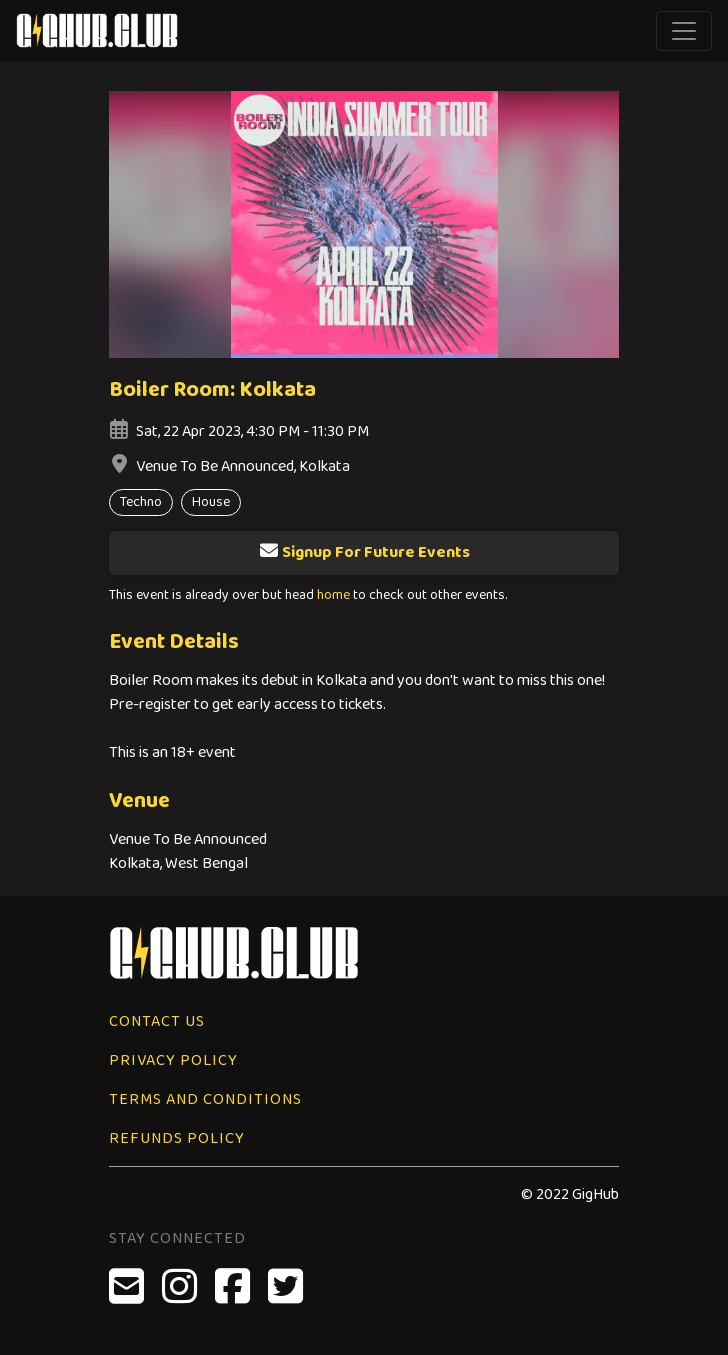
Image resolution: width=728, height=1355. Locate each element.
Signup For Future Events (364, 552)
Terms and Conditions (205, 1099)
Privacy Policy (173, 1060)
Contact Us (157, 1021)
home (333, 595)
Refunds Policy (177, 1138)
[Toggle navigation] (684, 31)
